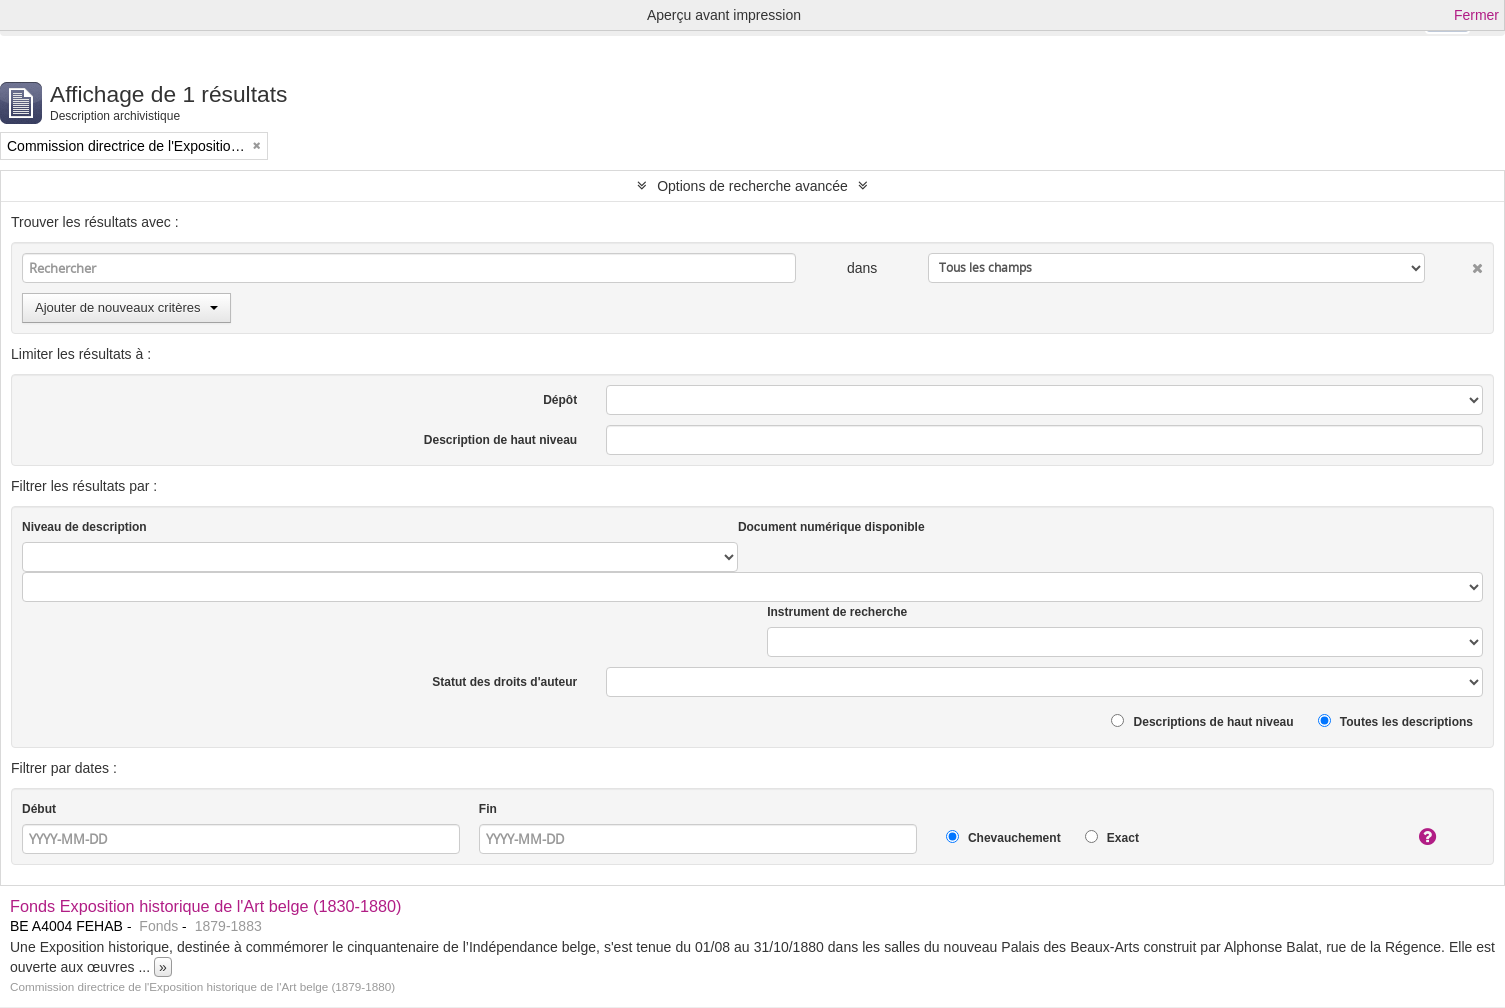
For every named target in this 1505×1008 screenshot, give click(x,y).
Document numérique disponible (831, 527)
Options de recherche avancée (752, 186)
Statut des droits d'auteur (504, 682)
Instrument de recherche (837, 612)
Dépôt (560, 400)
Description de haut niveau (500, 440)
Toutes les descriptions (1395, 721)
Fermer (1476, 15)
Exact (1112, 837)
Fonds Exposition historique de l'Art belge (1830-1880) (206, 906)
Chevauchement (1003, 837)
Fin (488, 809)
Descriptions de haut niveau (1202, 721)
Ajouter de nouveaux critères (126, 307)
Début (39, 809)
